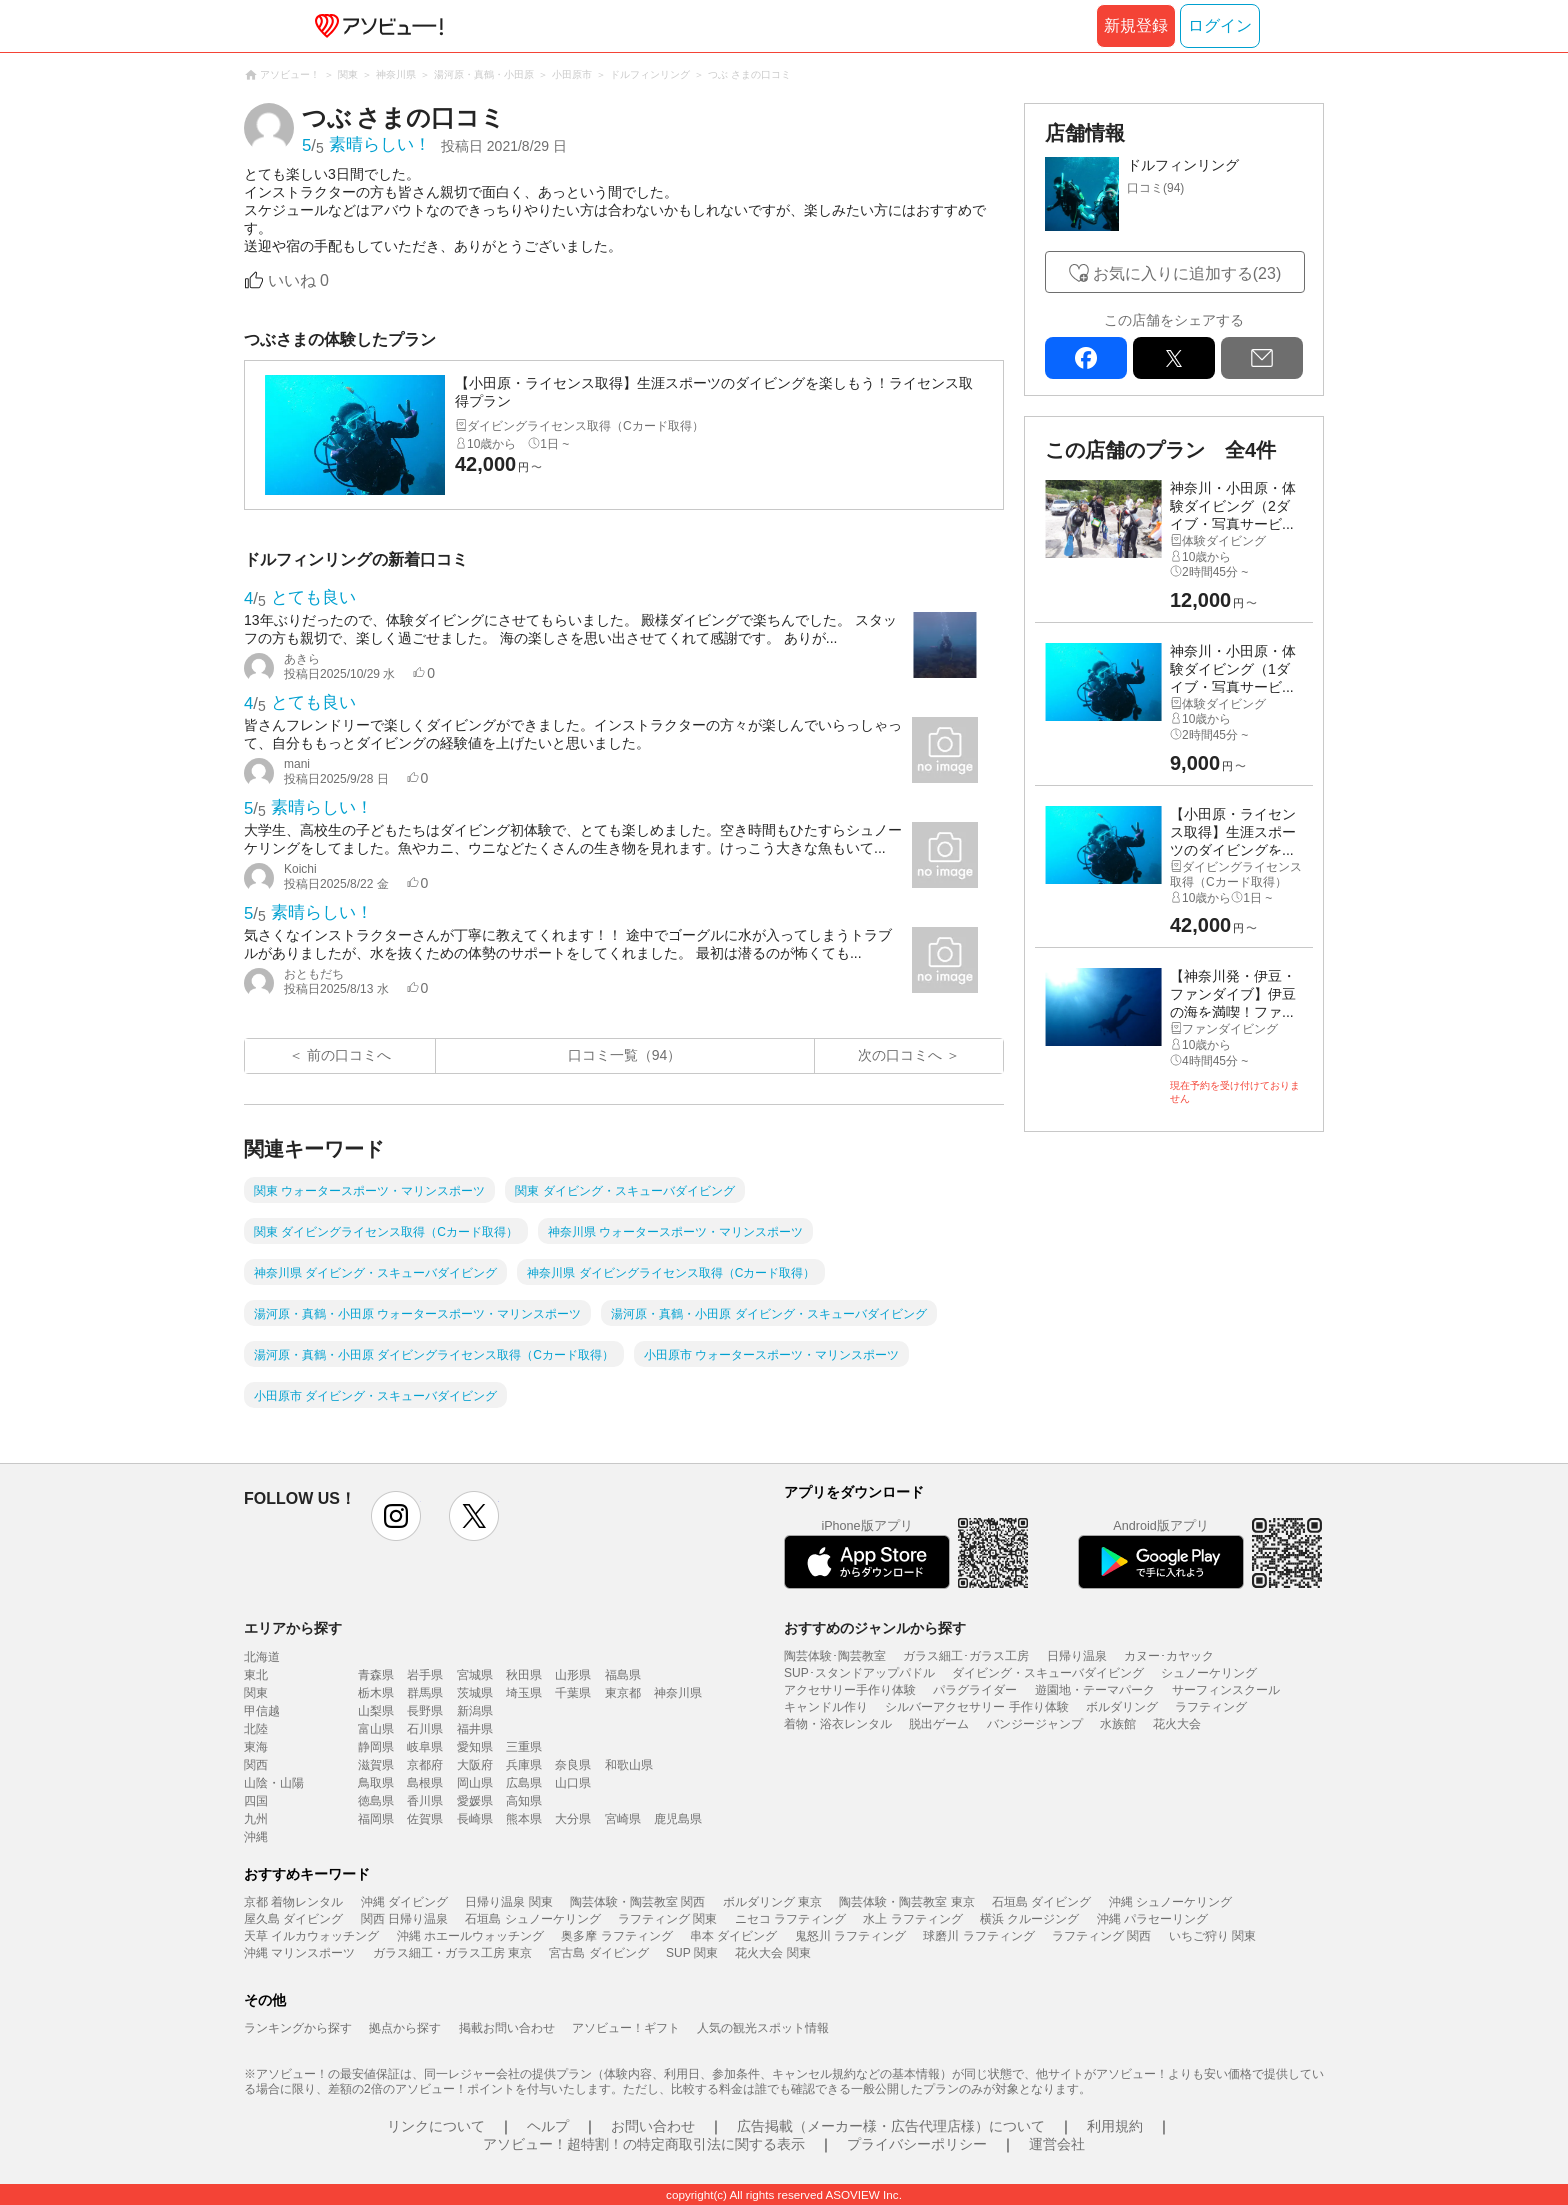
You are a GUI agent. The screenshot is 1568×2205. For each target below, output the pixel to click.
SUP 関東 (692, 1953)
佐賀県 (425, 1819)
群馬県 (425, 1693)
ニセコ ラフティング (790, 1919)
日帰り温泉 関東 (508, 1902)
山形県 (573, 1675)
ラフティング (1211, 1707)
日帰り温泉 (1077, 1656)
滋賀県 (376, 1765)
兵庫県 (524, 1765)
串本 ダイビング (733, 1936)
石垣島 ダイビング (1041, 1902)
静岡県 (376, 1747)
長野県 (425, 1711)
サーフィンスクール (1226, 1690)
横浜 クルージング (1029, 1919)
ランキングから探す (298, 2028)
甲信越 (262, 1711)
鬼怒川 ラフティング (850, 1936)
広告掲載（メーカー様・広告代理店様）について (891, 2126)
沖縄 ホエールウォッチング (470, 1936)
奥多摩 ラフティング (616, 1936)
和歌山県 (629, 1765)
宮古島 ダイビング (598, 1953)
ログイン (1220, 25)
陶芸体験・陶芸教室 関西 (637, 1902)
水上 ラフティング (912, 1919)
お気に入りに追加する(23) (1187, 273)
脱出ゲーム (939, 1724)
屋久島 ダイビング (293, 1919)
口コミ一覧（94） (625, 1055)
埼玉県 (524, 1693)
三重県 (524, 1747)
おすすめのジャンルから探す (875, 1628)
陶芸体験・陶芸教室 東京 (906, 1902)
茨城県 (475, 1693)
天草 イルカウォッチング (311, 1936)
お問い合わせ (653, 2126)
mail (1262, 358)
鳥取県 (376, 1783)
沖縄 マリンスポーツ (299, 1953)
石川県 (425, 1729)
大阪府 (475, 1765)
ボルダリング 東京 (772, 1902)
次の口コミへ (900, 1055)
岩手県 (425, 1675)
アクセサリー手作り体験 (850, 1690)
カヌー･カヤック (1169, 1656)
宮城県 (475, 1675)
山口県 (573, 1783)
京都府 (425, 1765)
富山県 (376, 1729)
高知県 (524, 1801)
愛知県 (475, 1747)
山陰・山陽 (274, 1783)
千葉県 (573, 1693)
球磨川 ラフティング (978, 1936)
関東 (256, 1693)
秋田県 (524, 1675)
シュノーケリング (1209, 1673)
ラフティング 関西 (1101, 1936)
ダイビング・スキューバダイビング (1048, 1673)
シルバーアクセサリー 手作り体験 (976, 1707)
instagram (396, 1516)
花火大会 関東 (772, 1953)
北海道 (262, 1657)
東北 (256, 1675)
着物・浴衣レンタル (838, 1724)
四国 (256, 1801)
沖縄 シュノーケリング (1170, 1902)
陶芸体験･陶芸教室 (835, 1656)
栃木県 (376, 1693)
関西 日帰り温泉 (404, 1919)
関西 (256, 1765)
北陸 (256, 1729)
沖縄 (256, 1837)
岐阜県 (425, 1747)
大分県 (573, 1819)
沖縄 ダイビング (404, 1902)
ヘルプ (548, 2126)
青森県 (376, 1675)
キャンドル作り (826, 1707)
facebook (1086, 358)
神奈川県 (678, 1693)
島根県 (425, 1783)
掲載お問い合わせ (507, 2028)
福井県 (475, 1729)
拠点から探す (405, 2028)
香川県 (425, 1801)
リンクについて (436, 2126)
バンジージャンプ (1035, 1724)
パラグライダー (975, 1690)
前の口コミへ (349, 1055)
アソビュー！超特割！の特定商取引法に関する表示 (644, 2144)
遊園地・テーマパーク (1095, 1690)
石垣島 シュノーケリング (532, 1919)
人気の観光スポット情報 (763, 2028)
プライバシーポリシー (917, 2144)
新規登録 (1136, 25)
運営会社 (1057, 2144)
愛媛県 (475, 1801)
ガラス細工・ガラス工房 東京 (452, 1953)
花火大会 (1177, 1724)
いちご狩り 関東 (1212, 1936)
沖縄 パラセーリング (1152, 1919)
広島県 (524, 1783)
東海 (256, 1747)
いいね (298, 280)
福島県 (623, 1675)
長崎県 (475, 1819)
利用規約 (1115, 2126)
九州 (256, 1819)
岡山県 (475, 1783)
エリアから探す (293, 1628)
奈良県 (573, 1765)
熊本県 (524, 1819)
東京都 (623, 1693)
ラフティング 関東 (667, 1919)
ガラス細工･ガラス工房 (966, 1656)
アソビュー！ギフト (626, 2028)
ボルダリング (1122, 1707)
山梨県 (376, 1711)
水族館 (1118, 1724)
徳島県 (376, 1801)
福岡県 (376, 1819)
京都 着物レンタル (293, 1902)
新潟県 (475, 1711)
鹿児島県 (678, 1819)
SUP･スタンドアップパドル (859, 1673)
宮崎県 (623, 1819)
